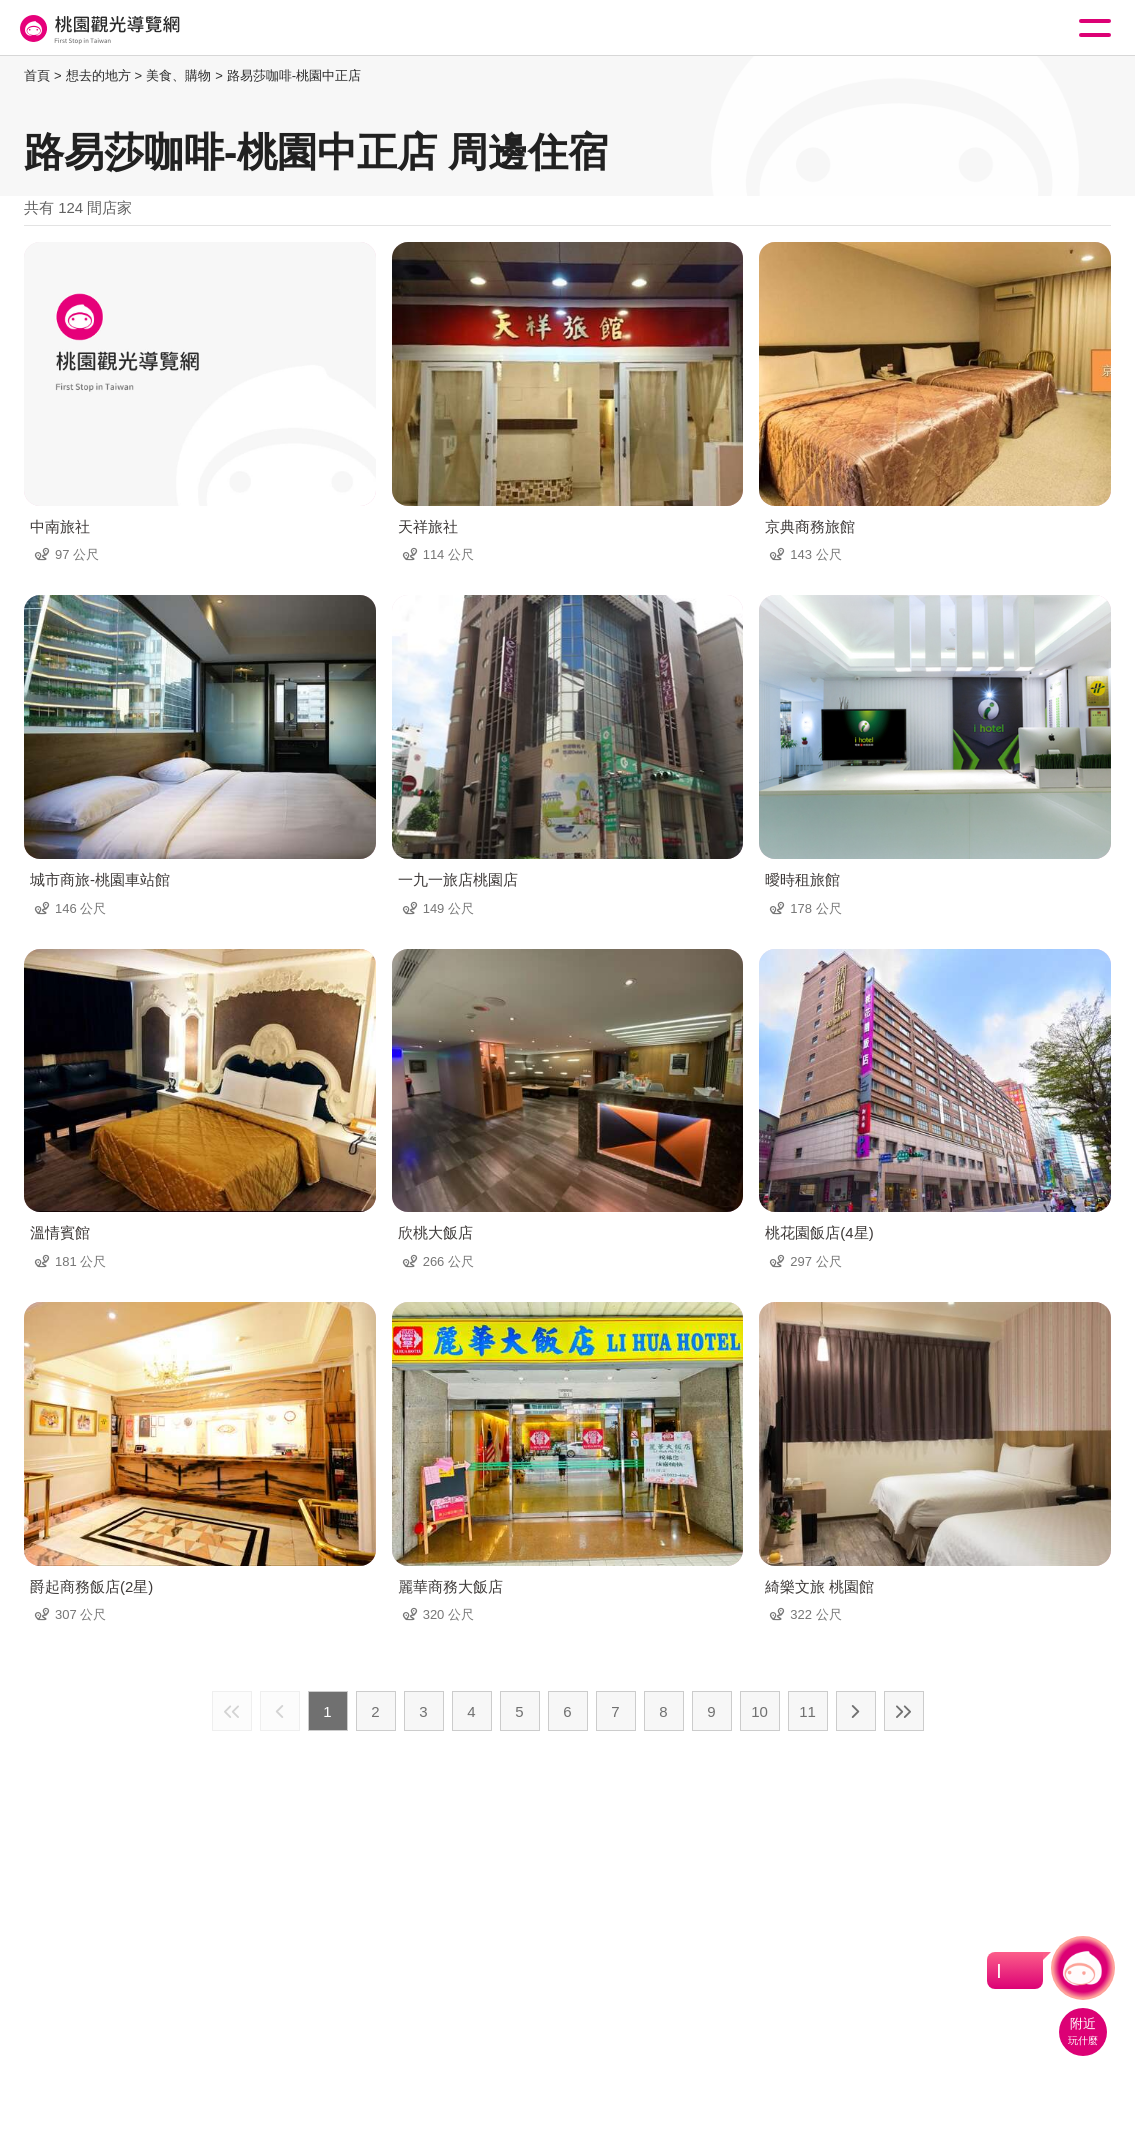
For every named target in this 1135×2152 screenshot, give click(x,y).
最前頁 (232, 1711)
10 (759, 1711)
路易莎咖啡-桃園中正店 (294, 75)
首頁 (37, 75)
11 (807, 1711)
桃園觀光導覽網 (98, 28)
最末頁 (904, 1711)
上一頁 (280, 1711)
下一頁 (856, 1711)
